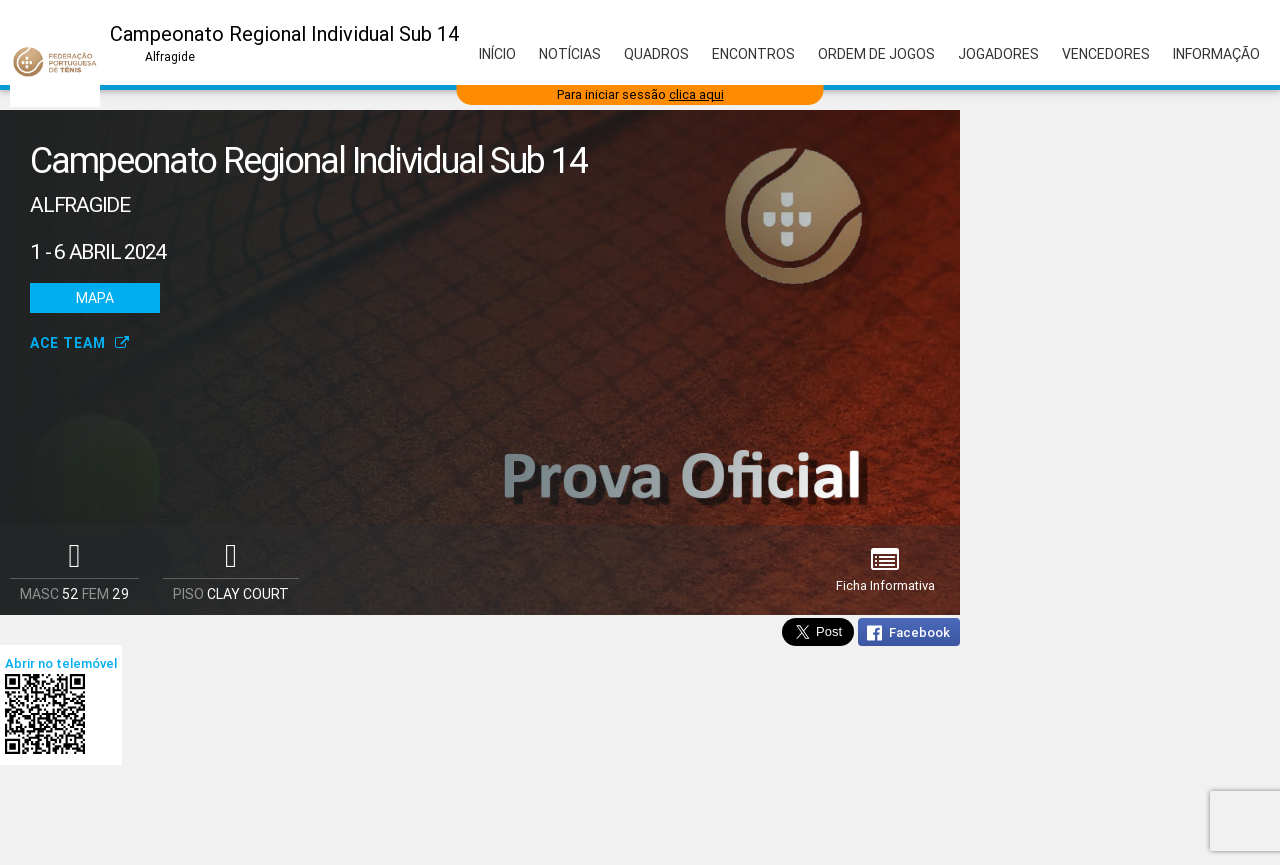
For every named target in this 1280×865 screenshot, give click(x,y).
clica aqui (696, 94)
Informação (1216, 54)
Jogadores (998, 54)
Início (497, 54)
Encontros (753, 54)
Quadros (656, 54)
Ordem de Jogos (876, 54)
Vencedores (1106, 54)
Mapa (95, 298)
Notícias (570, 54)
